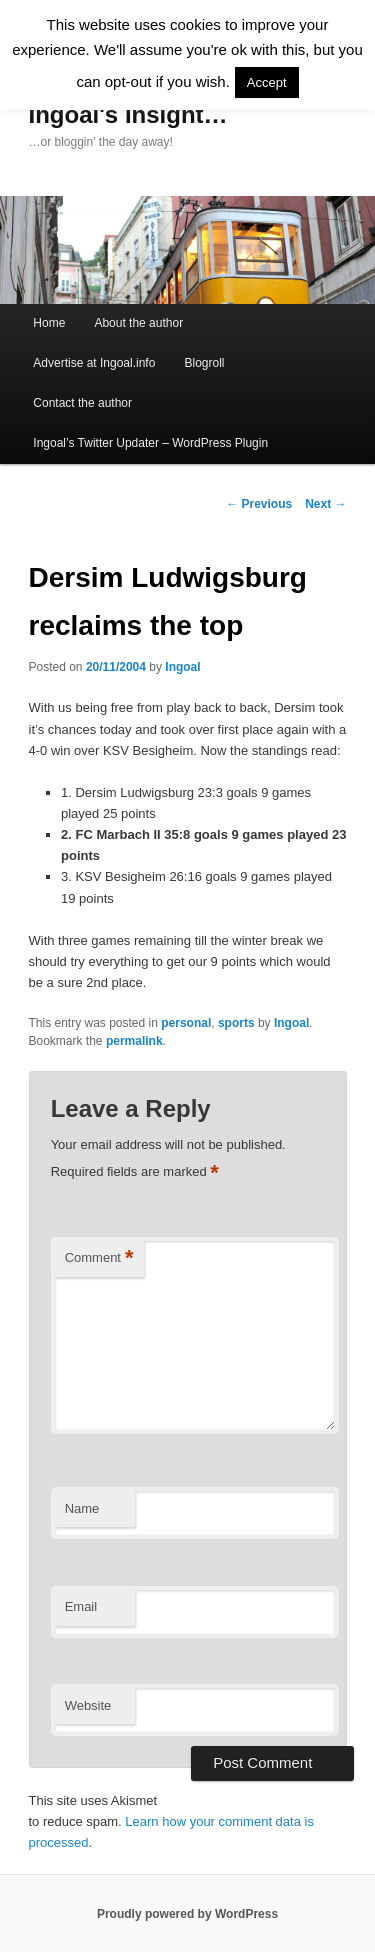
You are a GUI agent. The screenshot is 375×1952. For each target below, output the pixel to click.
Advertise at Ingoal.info (94, 363)
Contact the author (82, 403)
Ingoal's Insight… (128, 114)
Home (49, 323)
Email (81, 1606)
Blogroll (204, 363)
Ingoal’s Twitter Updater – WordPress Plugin (150, 443)
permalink (134, 1041)
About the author (138, 323)
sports (236, 1023)
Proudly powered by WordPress (187, 1914)
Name (82, 1508)
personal (186, 1023)
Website (88, 1705)
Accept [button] (267, 82)
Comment (99, 1258)
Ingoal (182, 667)
